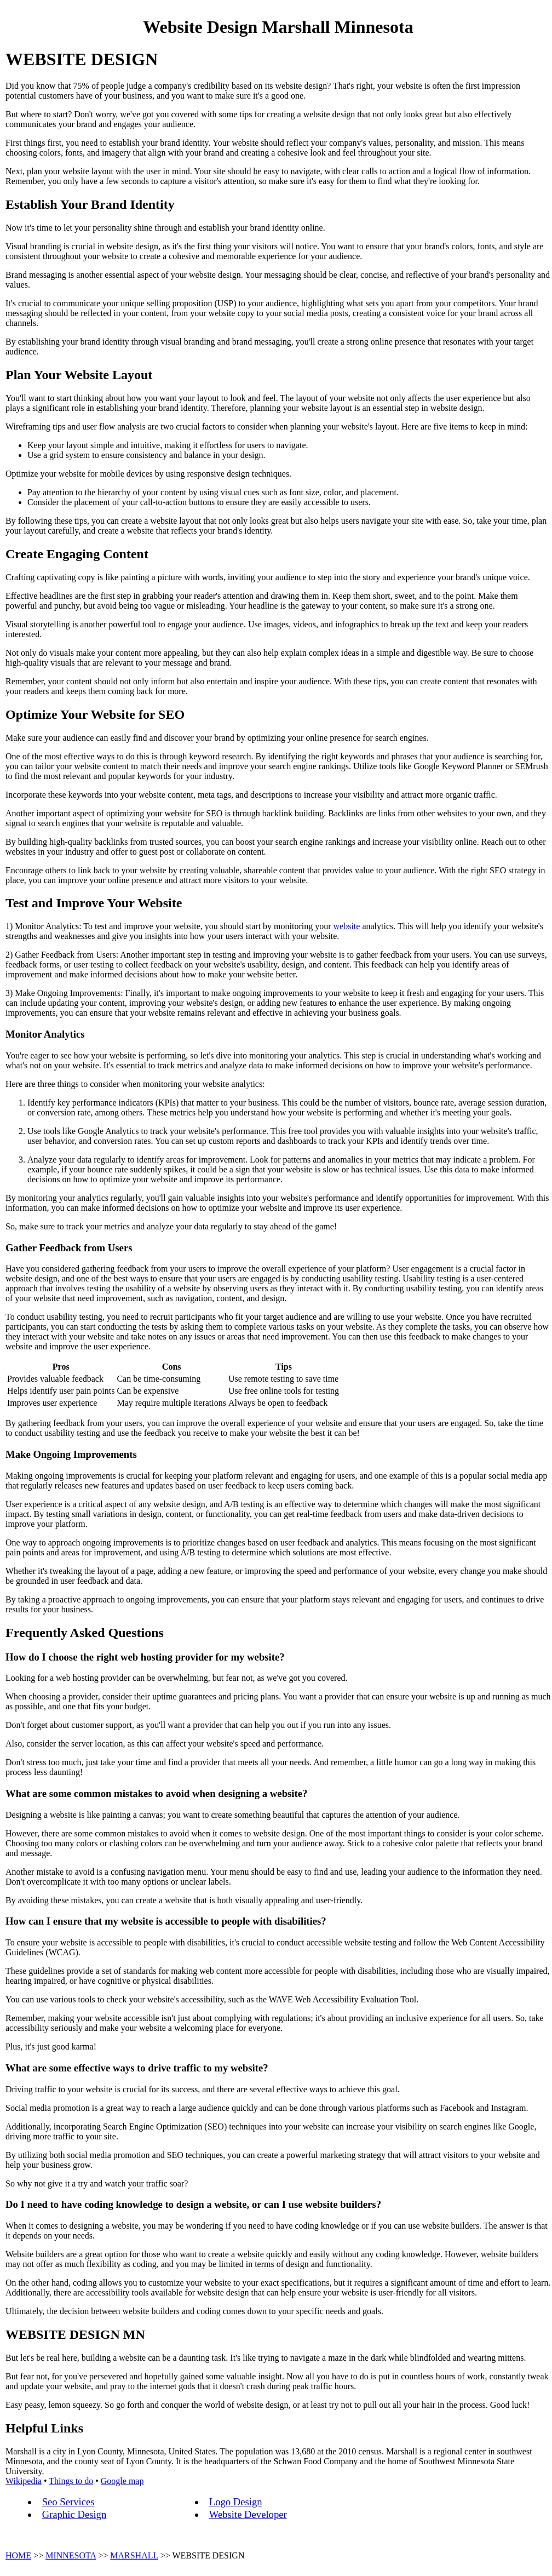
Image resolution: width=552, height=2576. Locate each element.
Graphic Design (74, 2514)
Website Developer (248, 2514)
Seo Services (68, 2502)
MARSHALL (134, 2555)
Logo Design (235, 2502)
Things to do (71, 2481)
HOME (18, 2555)
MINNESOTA (70, 2555)
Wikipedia (23, 2481)
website (347, 926)
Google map (122, 2481)
